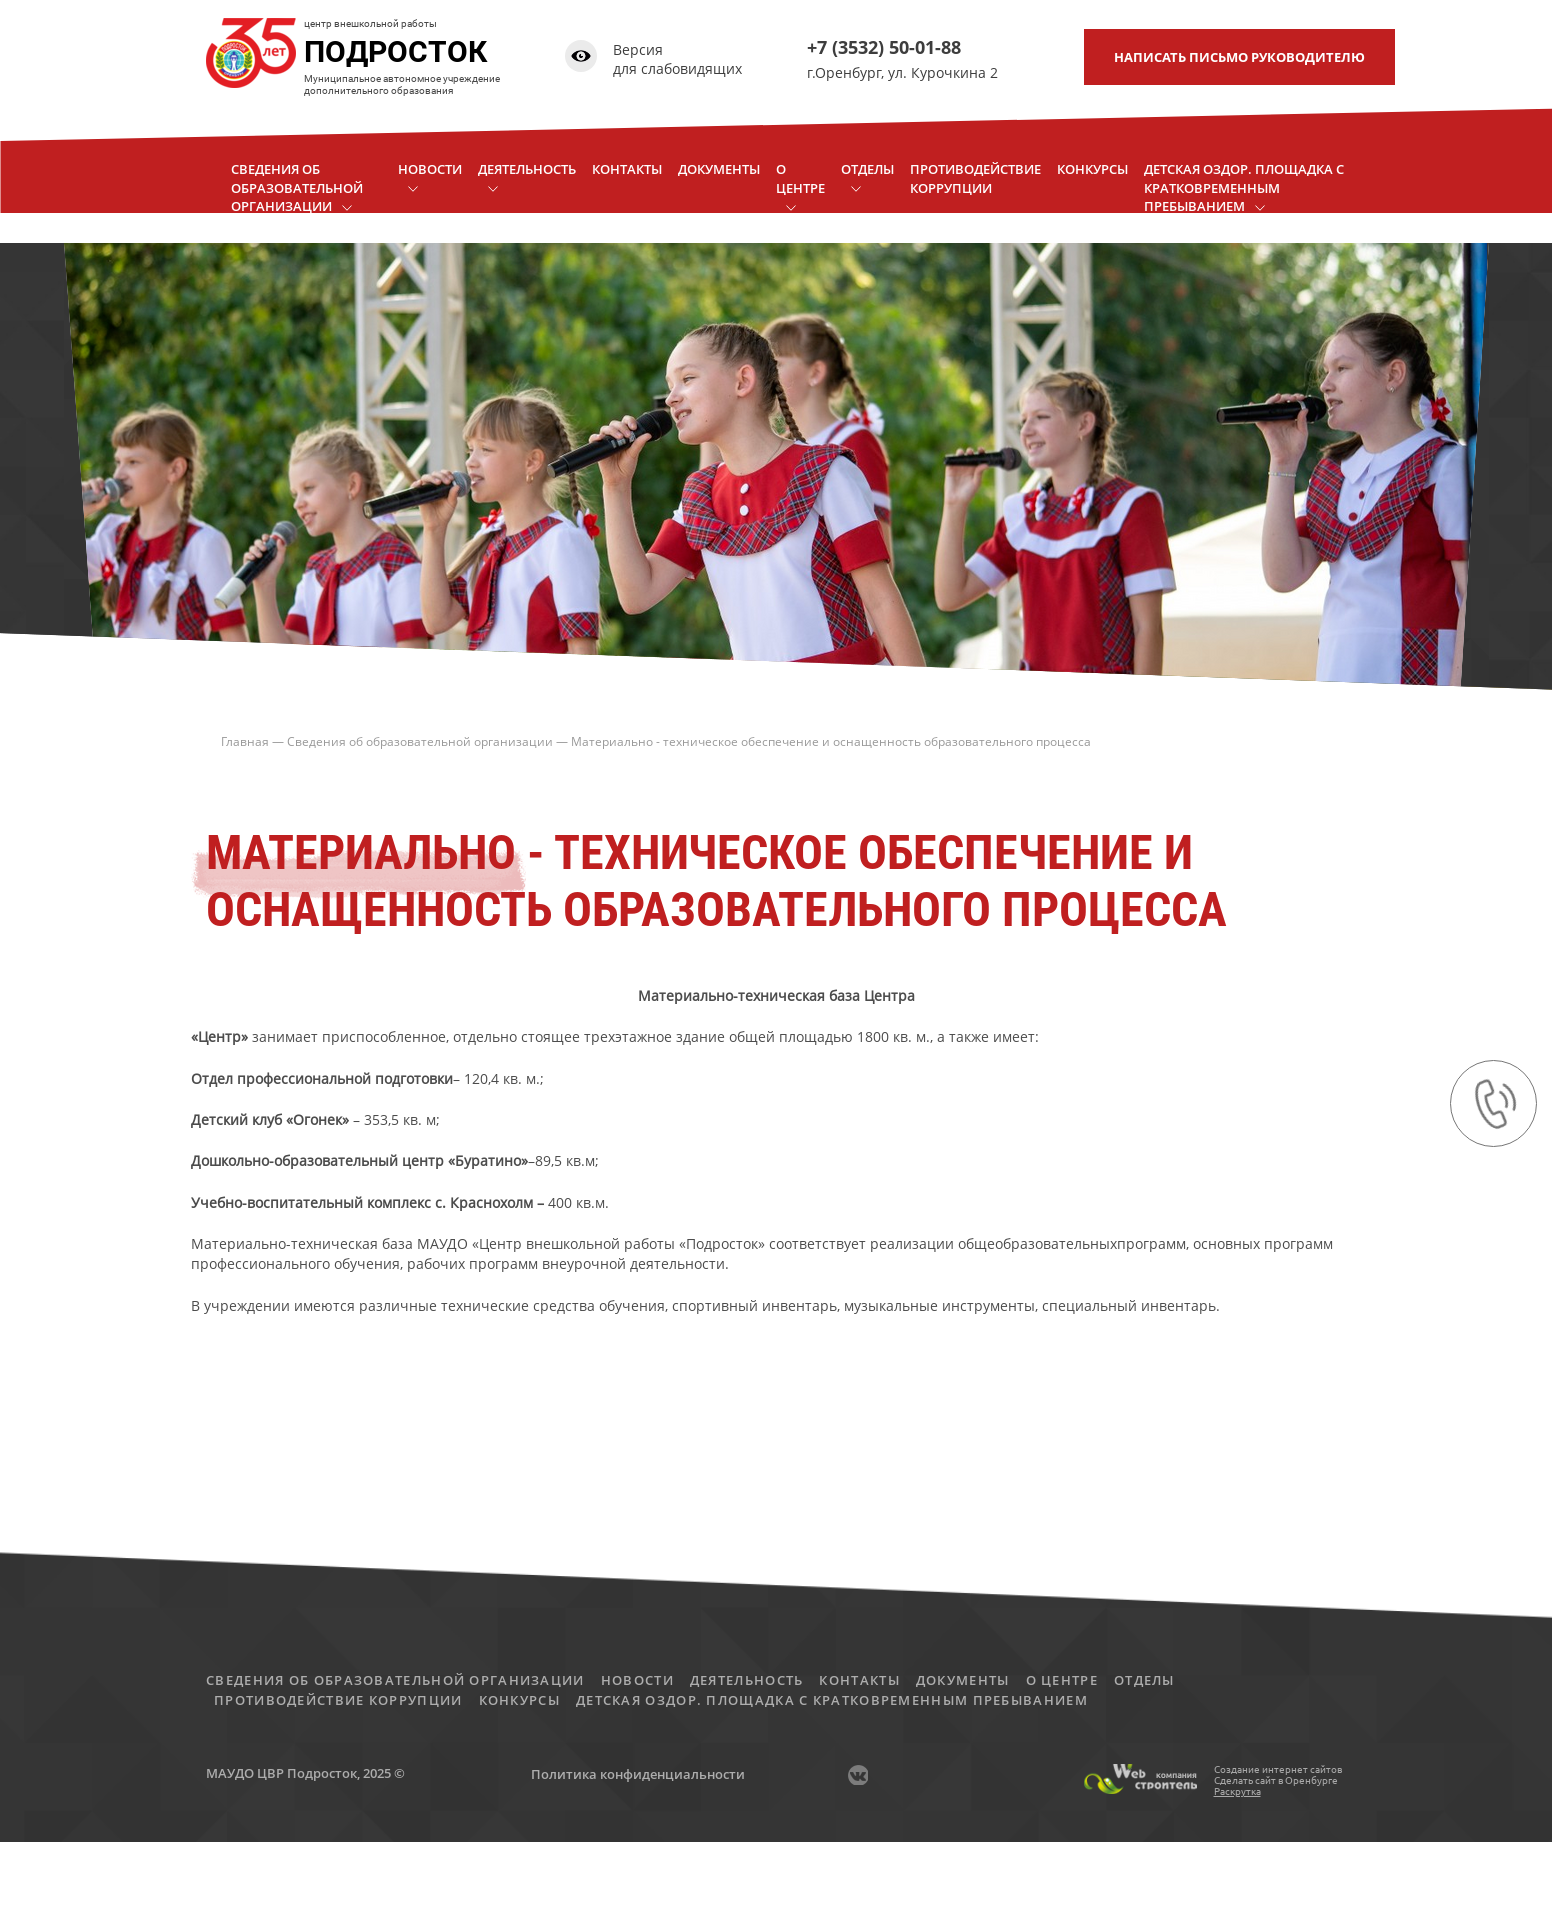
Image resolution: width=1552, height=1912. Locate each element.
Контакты (859, 1680)
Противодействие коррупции (338, 1700)
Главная (245, 741)
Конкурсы (519, 1700)
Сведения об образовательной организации (420, 741)
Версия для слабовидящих (677, 59)
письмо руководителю (1239, 57)
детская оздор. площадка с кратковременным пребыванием (832, 1700)
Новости (637, 1680)
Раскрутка (1237, 1791)
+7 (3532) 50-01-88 (884, 47)
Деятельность (747, 1680)
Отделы (1144, 1680)
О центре (1062, 1680)
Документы (963, 1680)
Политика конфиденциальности (638, 1774)
